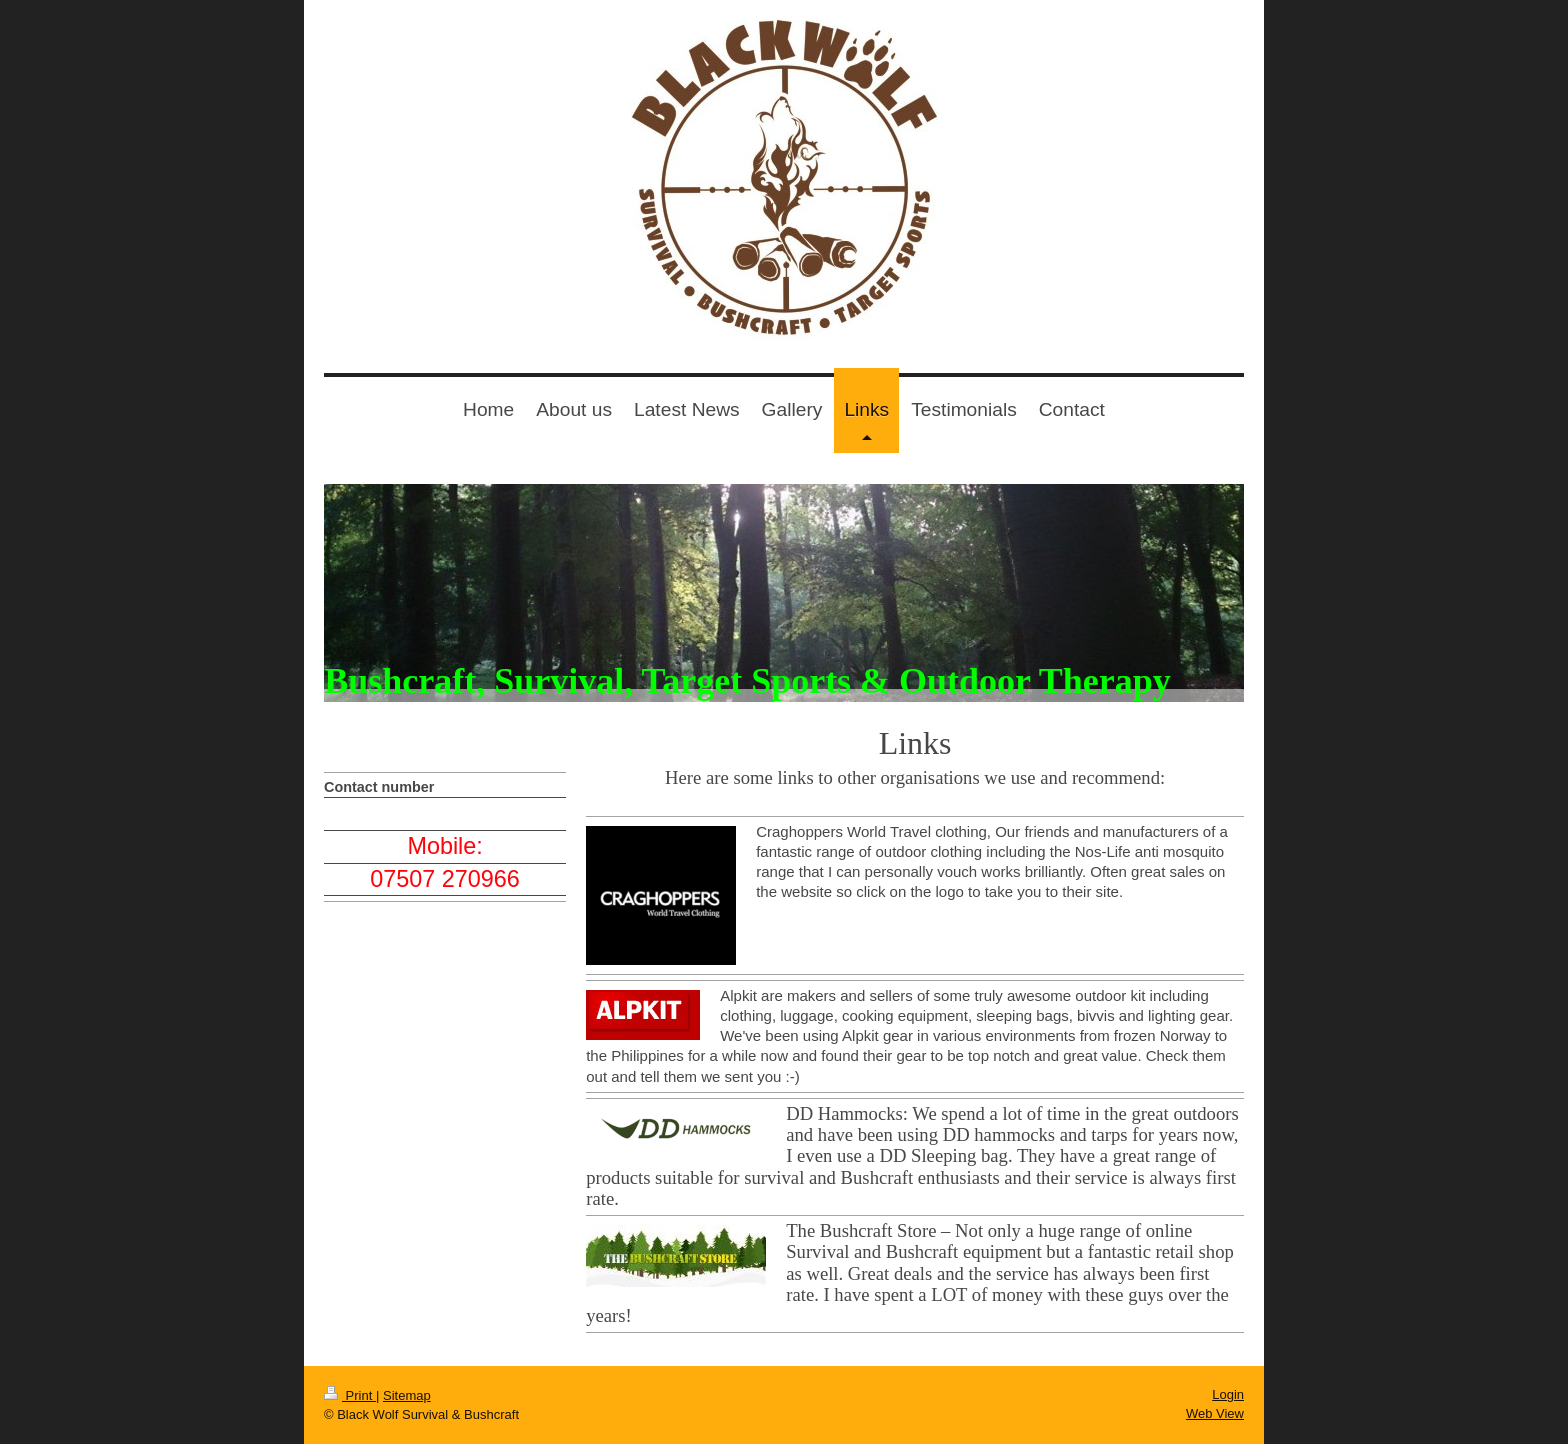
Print (350, 1395)
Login (1228, 1394)
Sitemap (407, 1395)
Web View (1215, 1413)
